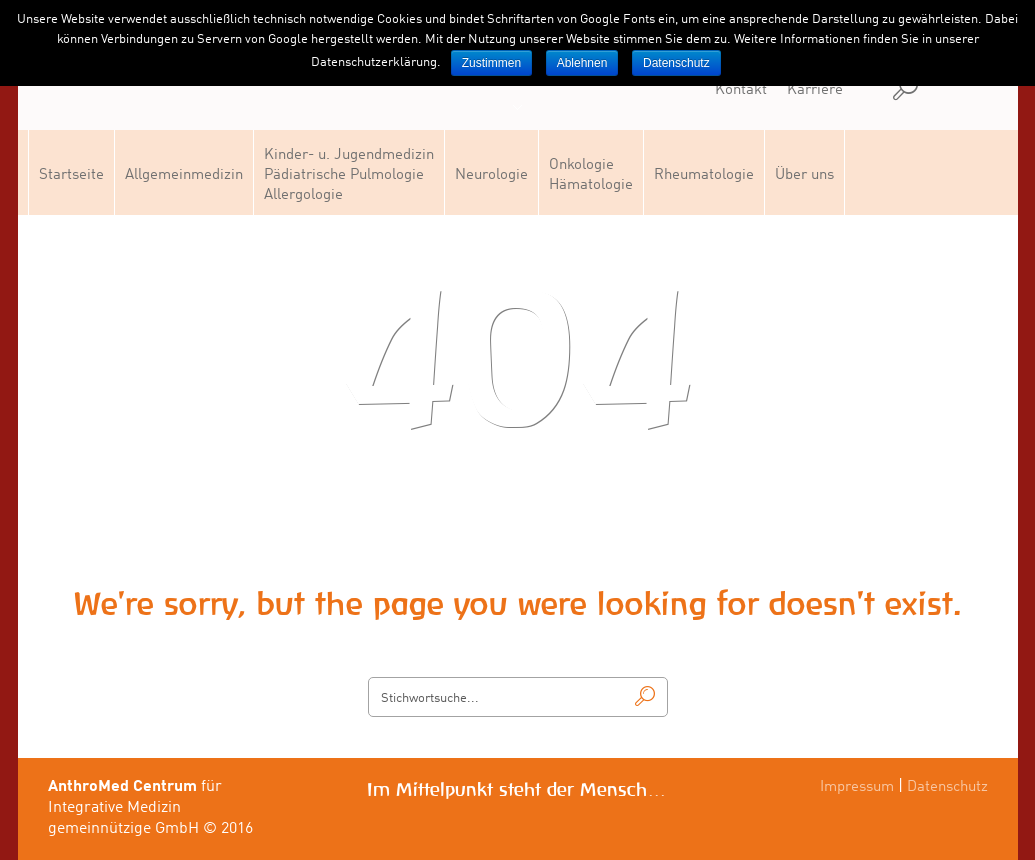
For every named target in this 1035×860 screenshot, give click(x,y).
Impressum (857, 787)
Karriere (815, 90)
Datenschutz (947, 787)
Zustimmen (491, 63)
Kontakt (741, 90)
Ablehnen (582, 63)
